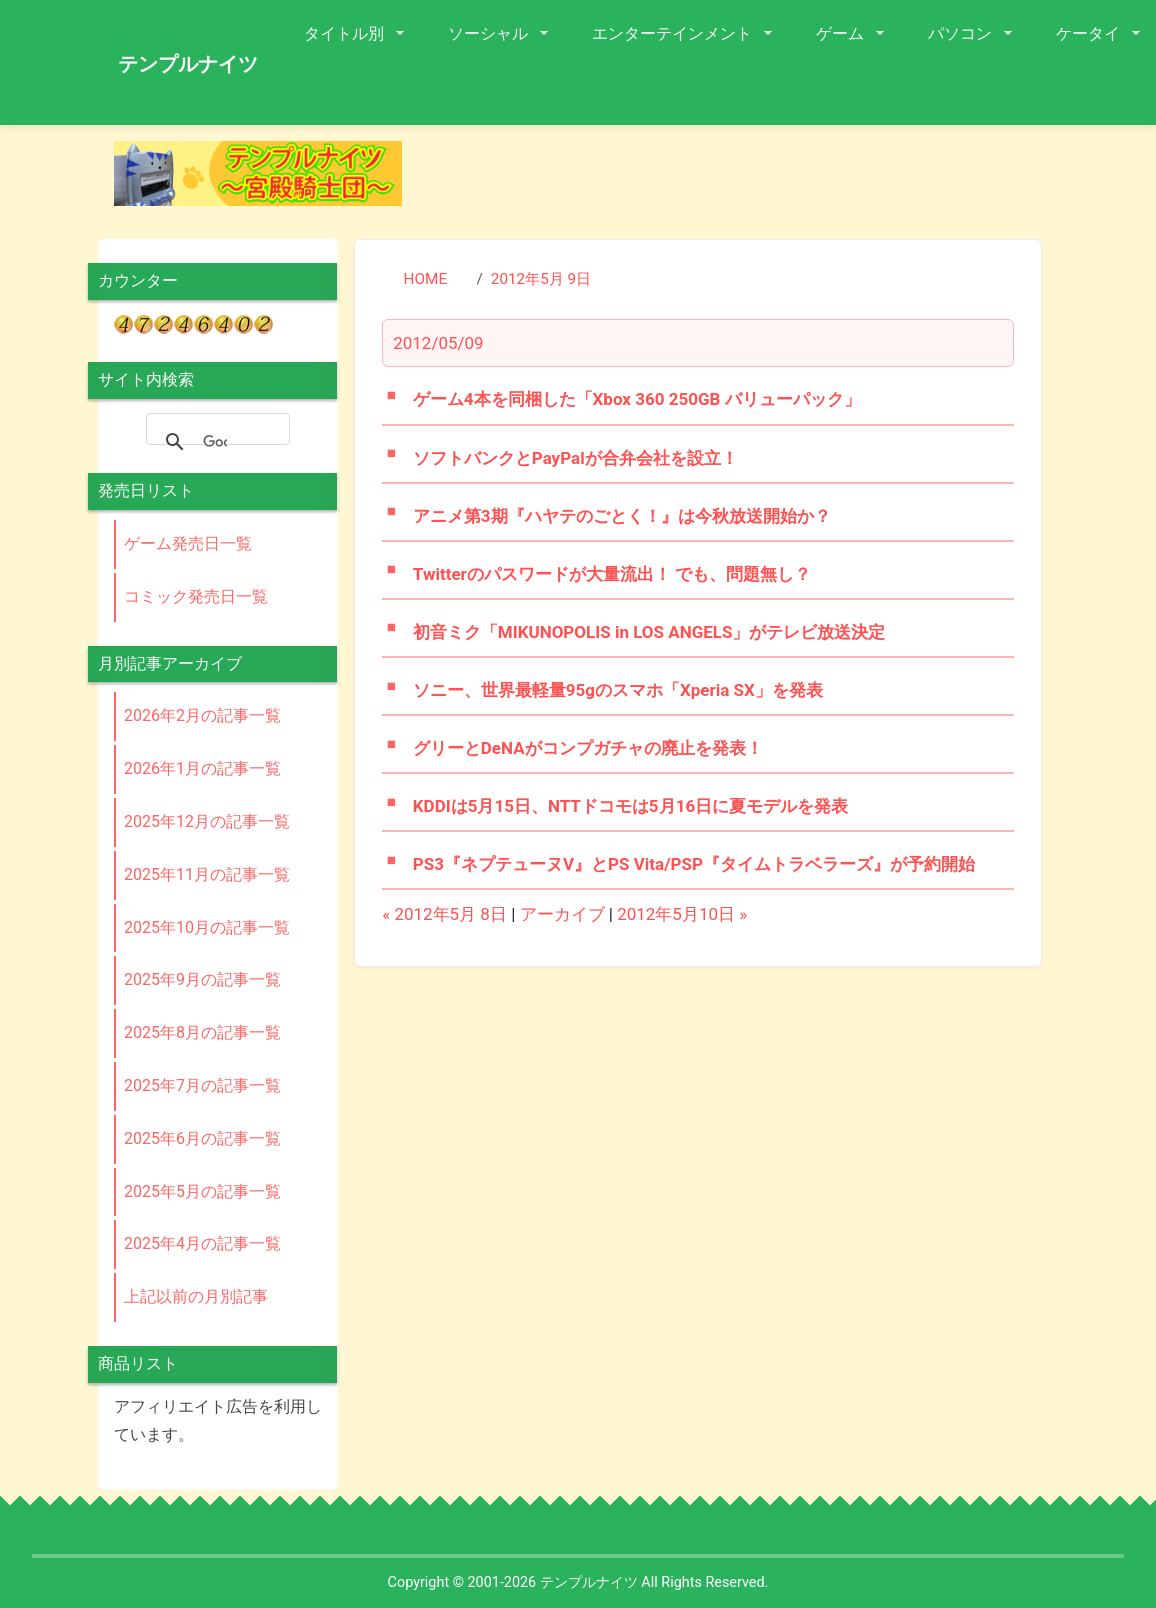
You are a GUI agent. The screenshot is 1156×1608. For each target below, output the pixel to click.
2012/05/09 (438, 343)
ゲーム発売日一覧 (188, 543)
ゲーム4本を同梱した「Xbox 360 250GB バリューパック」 (637, 399)
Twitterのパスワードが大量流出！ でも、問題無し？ (612, 574)
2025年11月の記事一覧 (207, 874)
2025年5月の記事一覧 (202, 1191)
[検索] (215, 442)
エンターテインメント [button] (674, 33)
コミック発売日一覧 (196, 596)
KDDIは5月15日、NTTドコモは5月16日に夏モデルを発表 (630, 806)
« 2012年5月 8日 (444, 914)
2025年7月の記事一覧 (202, 1085)
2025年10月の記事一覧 (207, 927)
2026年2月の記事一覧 (202, 715)
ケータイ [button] (1090, 33)
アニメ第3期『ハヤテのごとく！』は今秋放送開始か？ (622, 516)
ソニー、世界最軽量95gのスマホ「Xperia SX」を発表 (618, 690)
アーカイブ (562, 914)
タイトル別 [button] (346, 33)
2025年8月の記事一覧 (202, 1032)
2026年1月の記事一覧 (202, 768)
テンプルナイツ (188, 64)
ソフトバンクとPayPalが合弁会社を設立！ (575, 458)
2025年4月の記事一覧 (202, 1243)
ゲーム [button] (842, 33)
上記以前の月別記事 (196, 1296)
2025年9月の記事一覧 (202, 979)
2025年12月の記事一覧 (207, 821)
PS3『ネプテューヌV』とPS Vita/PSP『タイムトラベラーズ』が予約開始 (694, 864)
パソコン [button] (962, 33)
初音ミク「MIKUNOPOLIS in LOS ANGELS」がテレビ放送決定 (649, 632)
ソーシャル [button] (490, 33)
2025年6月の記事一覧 (202, 1138)
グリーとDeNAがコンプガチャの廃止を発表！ (588, 748)
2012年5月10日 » (682, 914)
